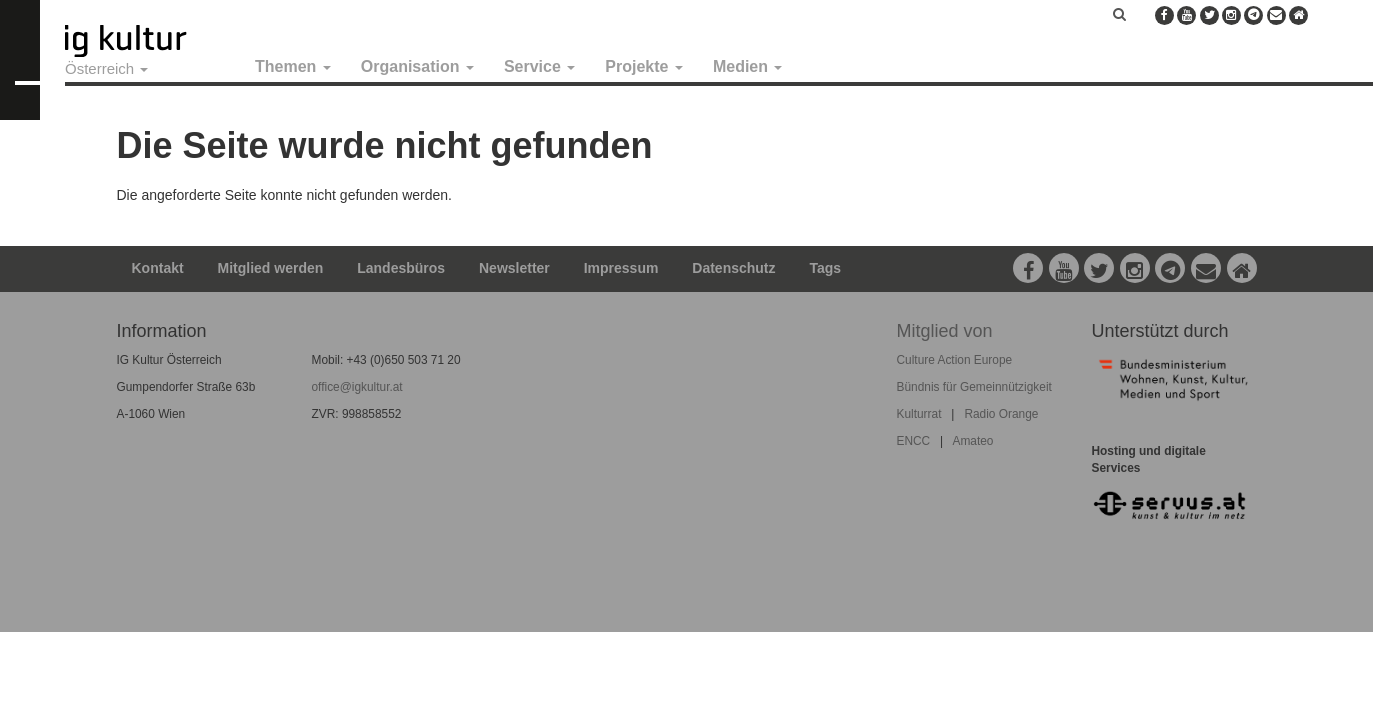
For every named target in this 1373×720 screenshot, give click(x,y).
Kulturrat (919, 414)
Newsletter (514, 268)
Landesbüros (401, 268)
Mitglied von (945, 331)
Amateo (972, 441)
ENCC (914, 441)
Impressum (621, 268)
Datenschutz (733, 268)
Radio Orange (1001, 414)
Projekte (644, 66)
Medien (748, 66)
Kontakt (158, 268)
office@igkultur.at (357, 387)
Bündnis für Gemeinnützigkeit (974, 387)
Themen (293, 66)
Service (539, 66)
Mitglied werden (271, 268)
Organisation (417, 66)
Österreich (106, 68)
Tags (825, 268)
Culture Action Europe (955, 360)
